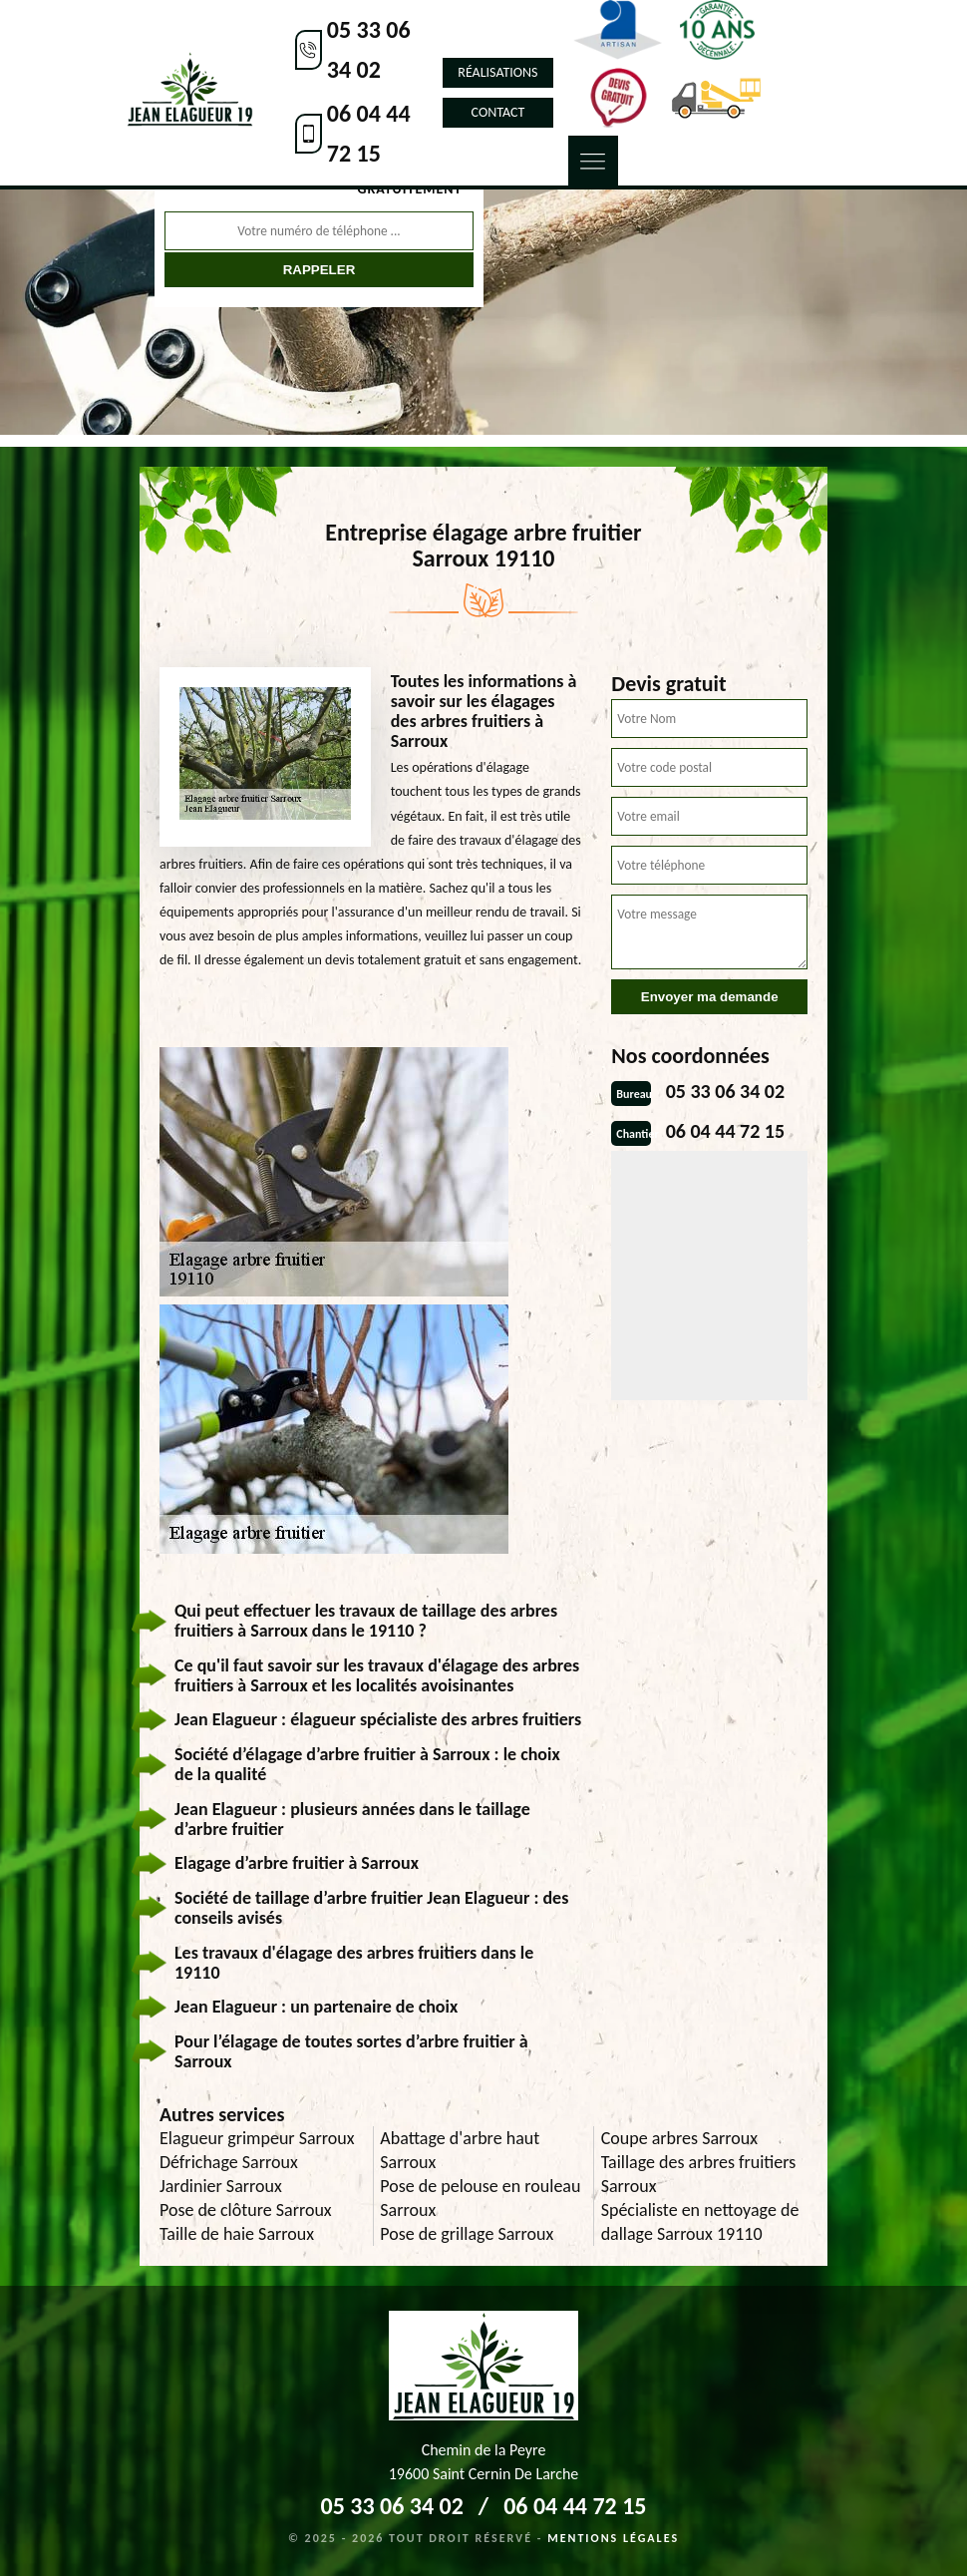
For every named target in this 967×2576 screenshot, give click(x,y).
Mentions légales (613, 2538)
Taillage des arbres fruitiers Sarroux (699, 2174)
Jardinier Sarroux (221, 2186)
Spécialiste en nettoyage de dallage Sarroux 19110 (700, 2222)
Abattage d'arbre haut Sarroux (459, 2150)
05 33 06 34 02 (369, 49)
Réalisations (497, 72)
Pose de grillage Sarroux (466, 2234)
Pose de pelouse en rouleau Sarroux (480, 2198)
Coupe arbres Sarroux (679, 2138)
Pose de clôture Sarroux (246, 2210)
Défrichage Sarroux (229, 2162)
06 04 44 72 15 (369, 133)
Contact (498, 112)
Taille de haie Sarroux (237, 2234)
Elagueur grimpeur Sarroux (257, 2138)
